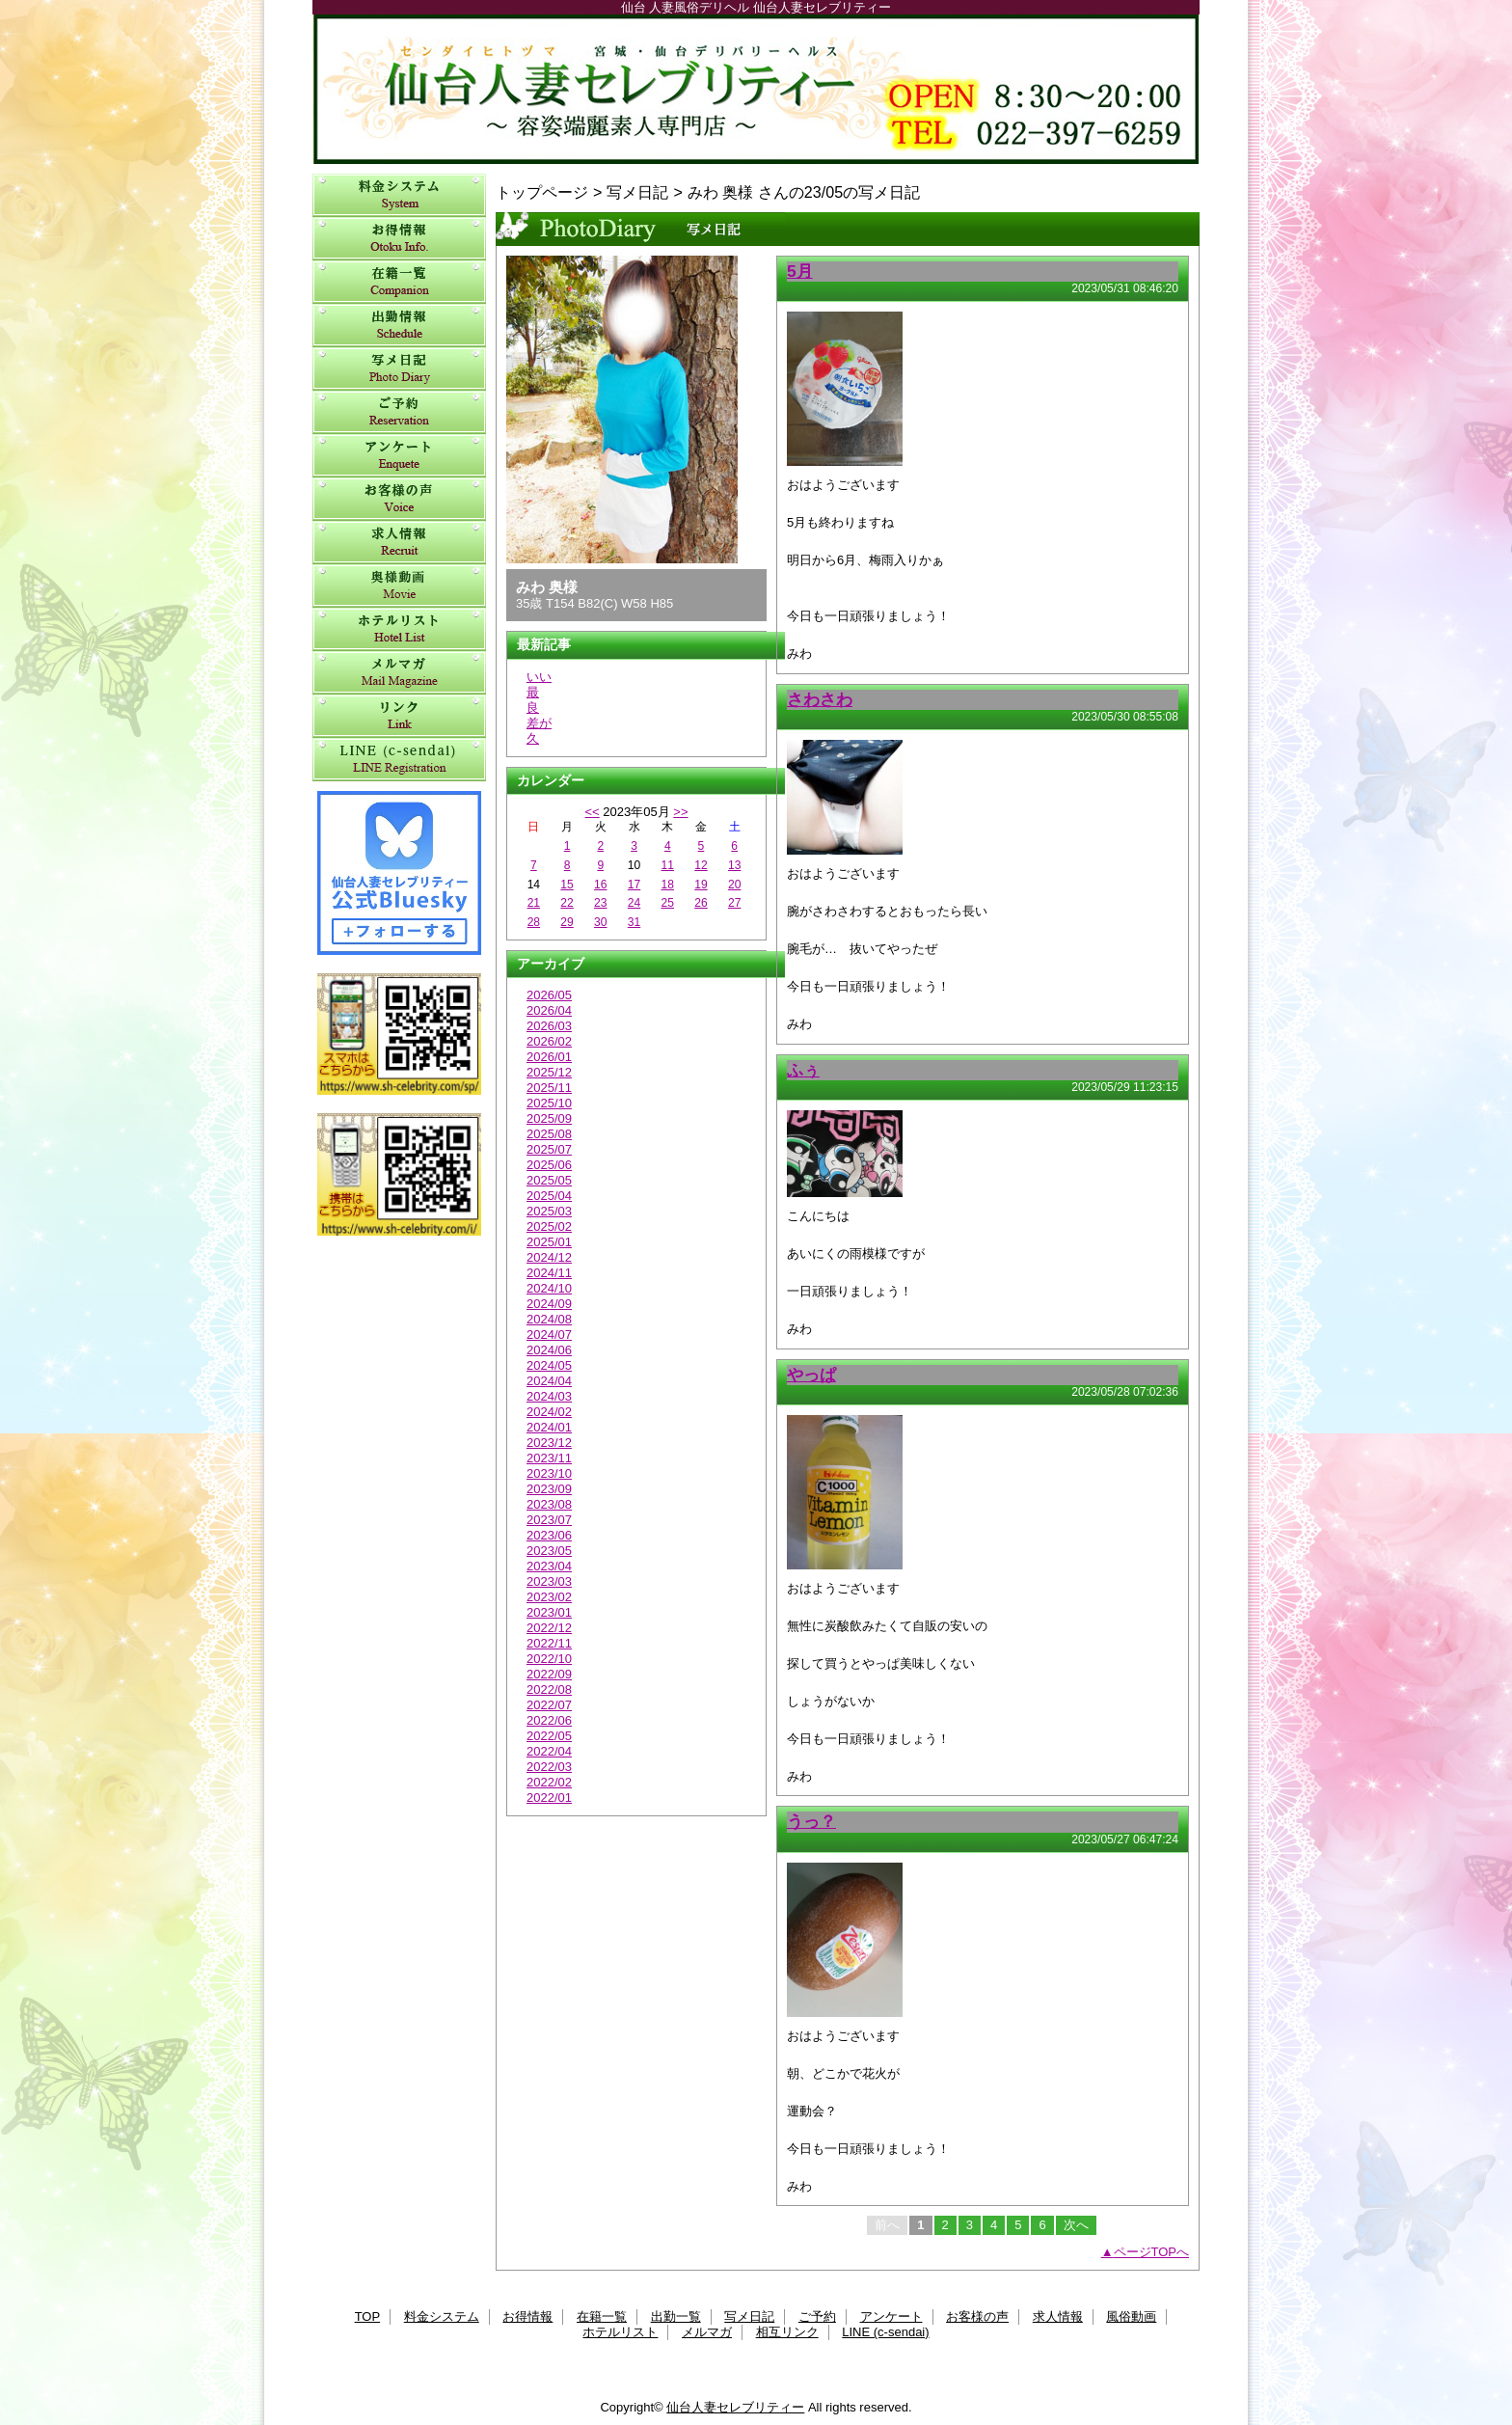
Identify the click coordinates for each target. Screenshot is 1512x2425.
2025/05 (549, 1180)
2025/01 (549, 1242)
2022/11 (549, 1643)
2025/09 (549, 1118)
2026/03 (549, 1026)
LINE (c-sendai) (399, 759)
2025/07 (549, 1149)
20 (734, 884)
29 (566, 922)
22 (566, 903)
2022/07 (549, 1705)
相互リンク (399, 716)
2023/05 (549, 1550)
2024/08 (549, 1319)
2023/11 (549, 1458)
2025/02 (549, 1226)
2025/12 (549, 1072)
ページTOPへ (1152, 2252)
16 (600, 884)
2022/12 (549, 1628)
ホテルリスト (399, 629)
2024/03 (549, 1396)
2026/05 (549, 995)
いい (539, 676)
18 (668, 884)
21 (533, 903)
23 (600, 903)
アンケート (399, 455)
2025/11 (549, 1087)
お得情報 (399, 238)
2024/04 (549, 1381)
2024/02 (549, 1411)
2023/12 (549, 1442)
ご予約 (399, 412)
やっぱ (811, 1374)
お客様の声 (399, 499)
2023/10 (549, 1473)
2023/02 (549, 1597)
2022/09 (549, 1674)
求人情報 (399, 542)
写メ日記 (399, 369)
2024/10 (549, 1288)
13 (734, 865)
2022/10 (549, 1658)
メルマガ (399, 673)
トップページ (542, 192)
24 (634, 903)
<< (591, 811)
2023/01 (549, 1612)
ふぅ (803, 1069)
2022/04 (549, 1751)
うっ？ (811, 1821)
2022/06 (549, 1720)
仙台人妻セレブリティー (756, 89)
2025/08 (549, 1134)
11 (668, 865)
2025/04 (549, 1195)
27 (734, 903)
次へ (1076, 2225)
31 (634, 922)
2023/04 (549, 1566)
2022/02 (549, 1782)
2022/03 (549, 1766)
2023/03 (549, 1581)
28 (533, 922)
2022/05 (549, 1736)
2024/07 (549, 1334)
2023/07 (549, 1519)
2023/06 (549, 1535)
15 (566, 884)
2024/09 (549, 1303)
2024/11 (549, 1273)
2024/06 (549, 1350)
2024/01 (549, 1427)
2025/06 (549, 1165)
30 (600, 922)
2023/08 (549, 1504)
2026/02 (549, 1041)
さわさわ (819, 699)
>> (680, 811)
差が (539, 723)
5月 (800, 271)
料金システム (399, 195)
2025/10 (549, 1103)
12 (700, 865)
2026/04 (549, 1010)
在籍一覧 (399, 282)
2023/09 (549, 1489)
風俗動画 (399, 586)
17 (634, 884)
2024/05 (549, 1365)
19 (700, 884)
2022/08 (549, 1689)
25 (668, 903)
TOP (368, 2316)
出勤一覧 (399, 325)
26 (700, 903)
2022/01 (549, 1797)
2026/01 (549, 1056)
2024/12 (549, 1257)
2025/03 (549, 1211)
